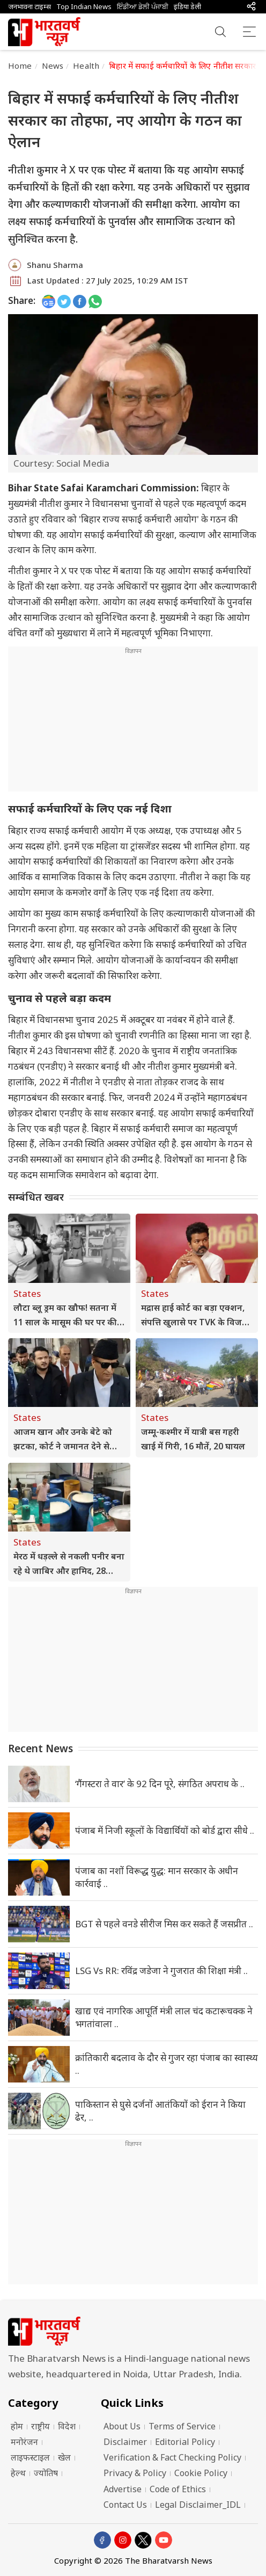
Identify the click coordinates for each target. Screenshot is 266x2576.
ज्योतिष (46, 2473)
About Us (122, 2426)
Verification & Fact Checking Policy (172, 2457)
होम (17, 2426)
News (53, 65)
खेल (64, 2457)
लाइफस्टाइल (30, 2457)
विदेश (67, 2426)
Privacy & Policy (135, 2473)
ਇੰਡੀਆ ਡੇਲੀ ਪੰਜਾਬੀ (142, 6)
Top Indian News (84, 6)
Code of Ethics (178, 2489)
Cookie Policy (200, 2473)
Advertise (123, 2489)
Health (86, 65)
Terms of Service (182, 2426)
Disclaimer (125, 2442)
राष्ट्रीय (40, 2426)
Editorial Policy (185, 2442)
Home (20, 65)
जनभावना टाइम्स (29, 6)
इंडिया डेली (187, 6)
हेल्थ (18, 2473)
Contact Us (125, 2504)
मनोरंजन (24, 2442)
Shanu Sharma (55, 264)
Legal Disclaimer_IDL (198, 2504)
